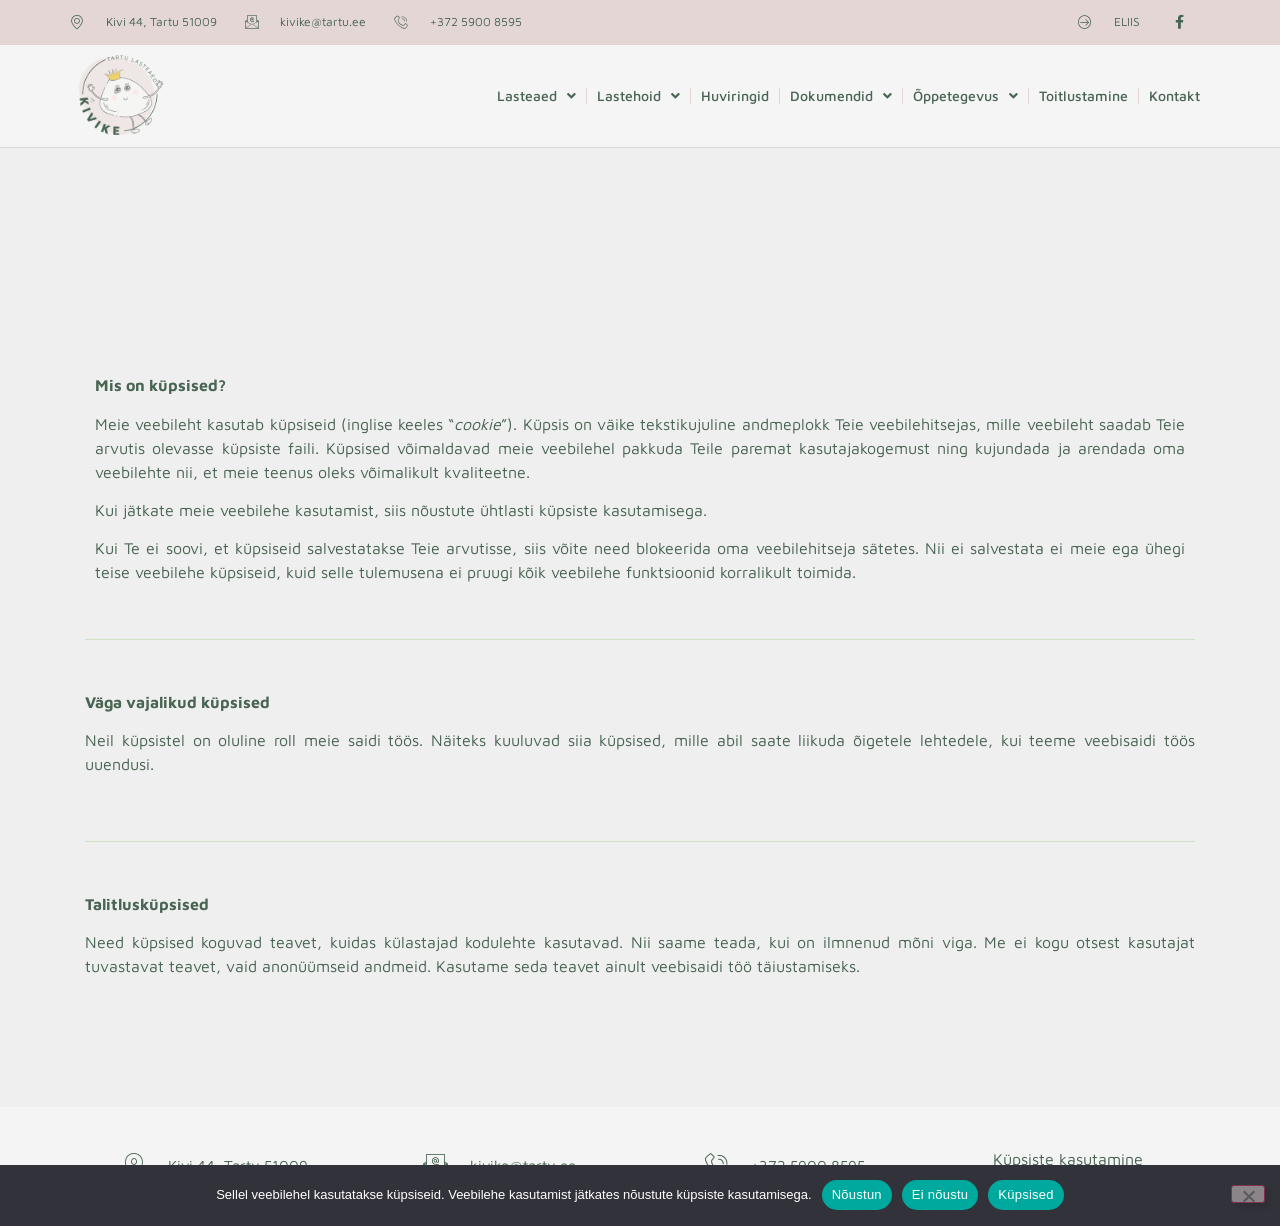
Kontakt (1174, 95)
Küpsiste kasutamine (1068, 1159)
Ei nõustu (940, 1194)
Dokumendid (841, 96)
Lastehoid (638, 96)
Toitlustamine (1083, 95)
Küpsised (1025, 1194)
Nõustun (857, 1194)
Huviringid (735, 95)
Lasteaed (536, 96)
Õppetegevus (965, 96)
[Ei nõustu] (1248, 1194)
